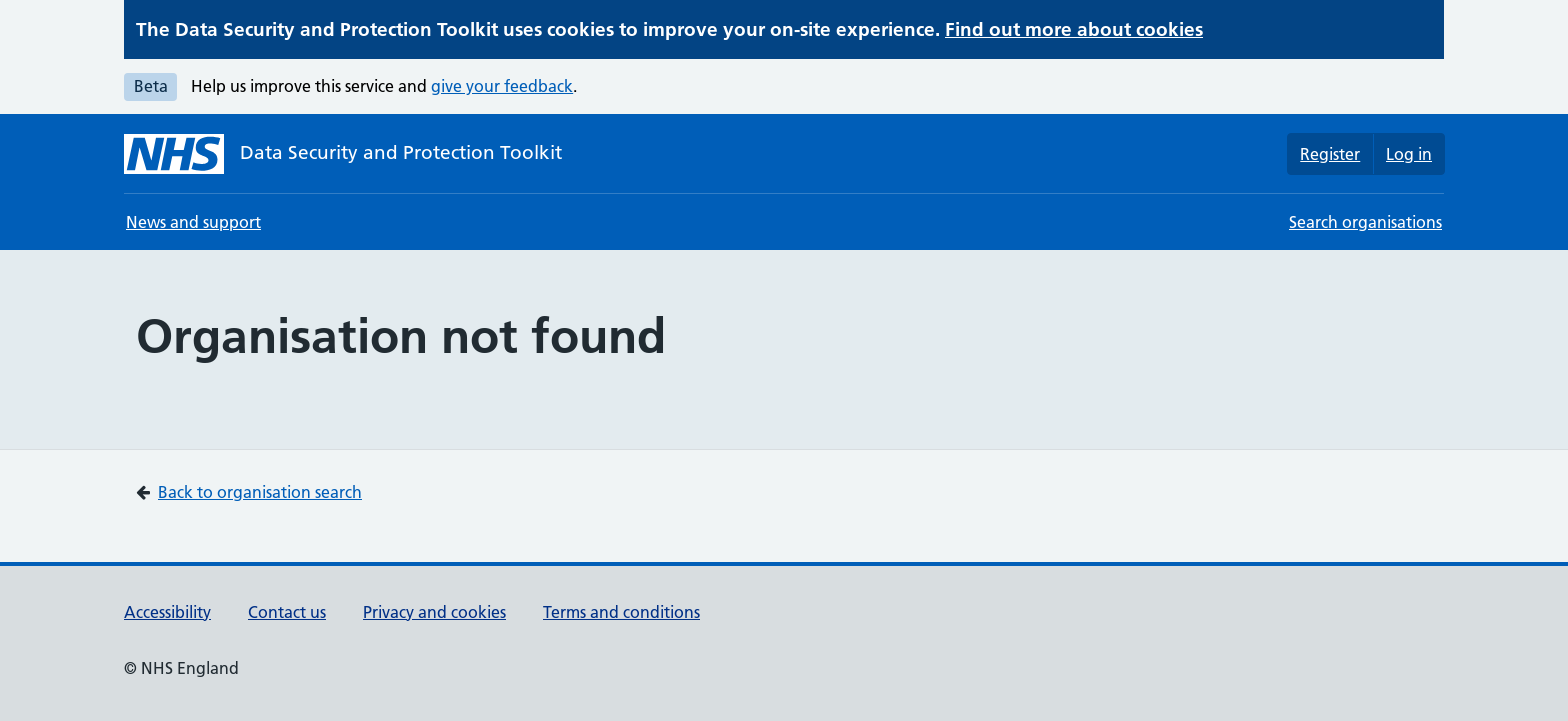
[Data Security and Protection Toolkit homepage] (343, 154)
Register (1330, 154)
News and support (193, 222)
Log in (1409, 154)
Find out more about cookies (1074, 29)
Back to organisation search (260, 492)
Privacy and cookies (434, 612)
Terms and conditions (621, 612)
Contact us (287, 612)
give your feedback (502, 86)
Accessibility (167, 612)
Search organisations (1365, 222)
